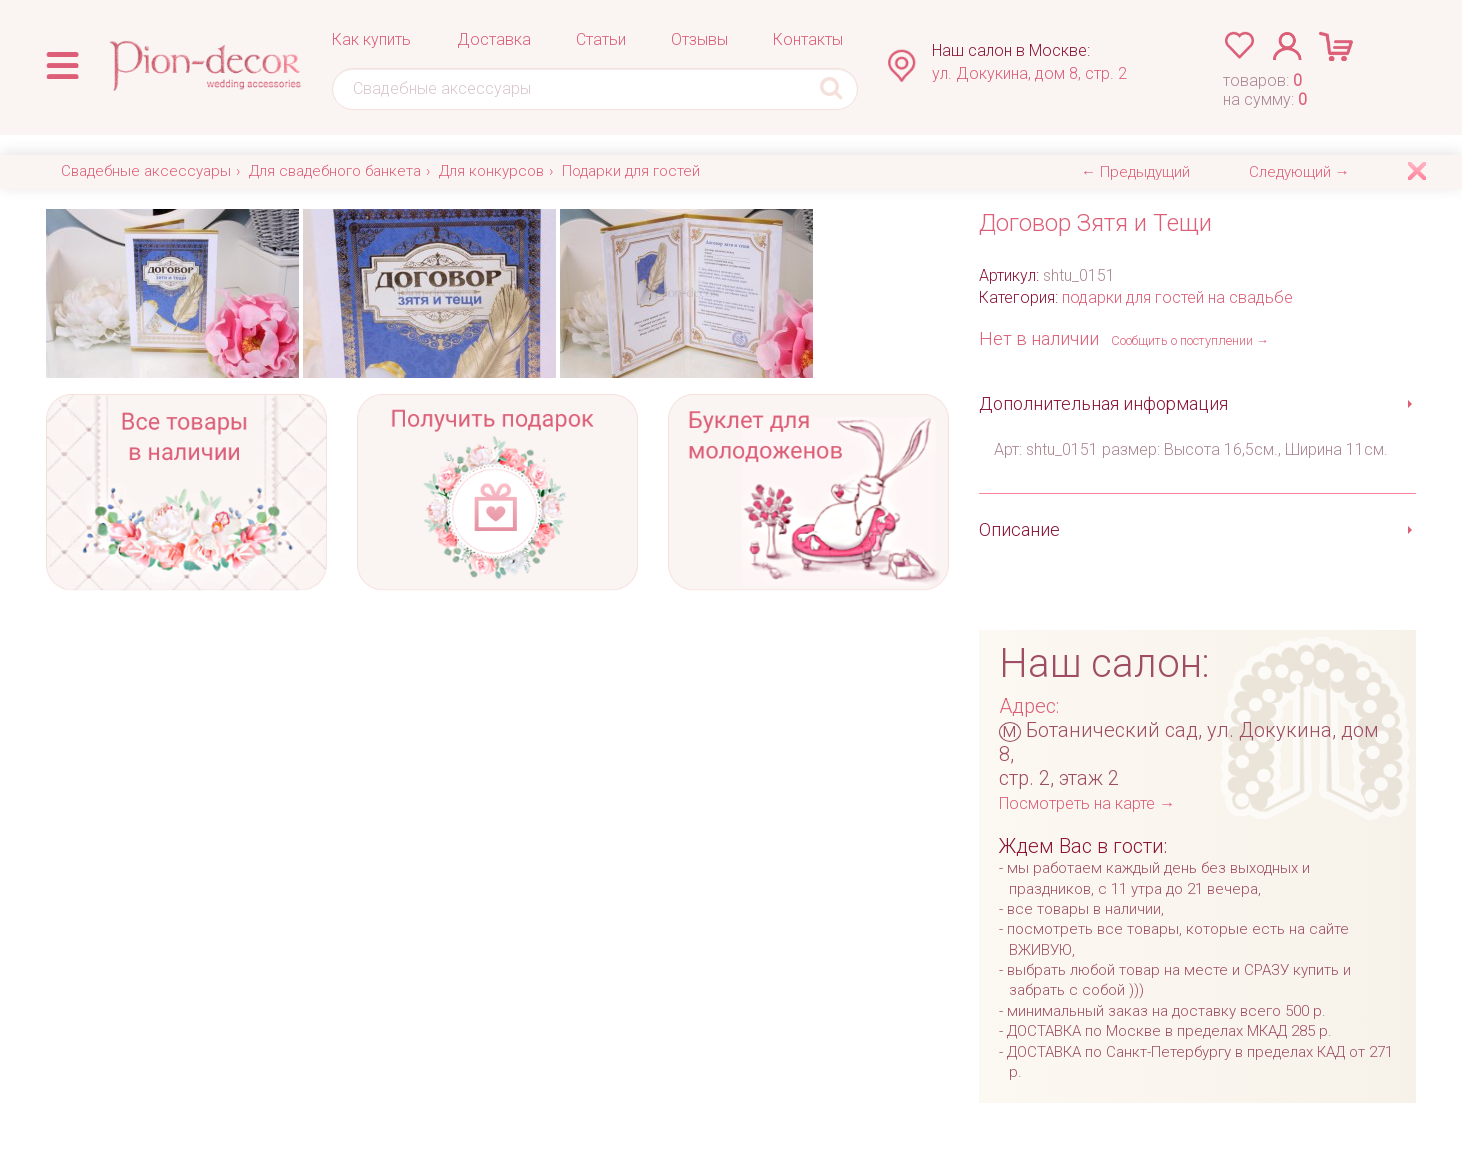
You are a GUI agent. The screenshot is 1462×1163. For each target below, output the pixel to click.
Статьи (601, 39)
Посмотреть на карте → (1087, 803)
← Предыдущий (1135, 172)
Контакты (808, 39)
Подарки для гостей (631, 171)
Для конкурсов (491, 171)
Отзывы (699, 39)
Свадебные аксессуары (146, 171)
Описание (1019, 529)
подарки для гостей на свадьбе (1177, 297)
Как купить (371, 39)
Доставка (494, 39)
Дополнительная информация (1103, 403)
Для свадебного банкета (335, 171)
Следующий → (1299, 172)
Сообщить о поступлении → (1190, 340)
